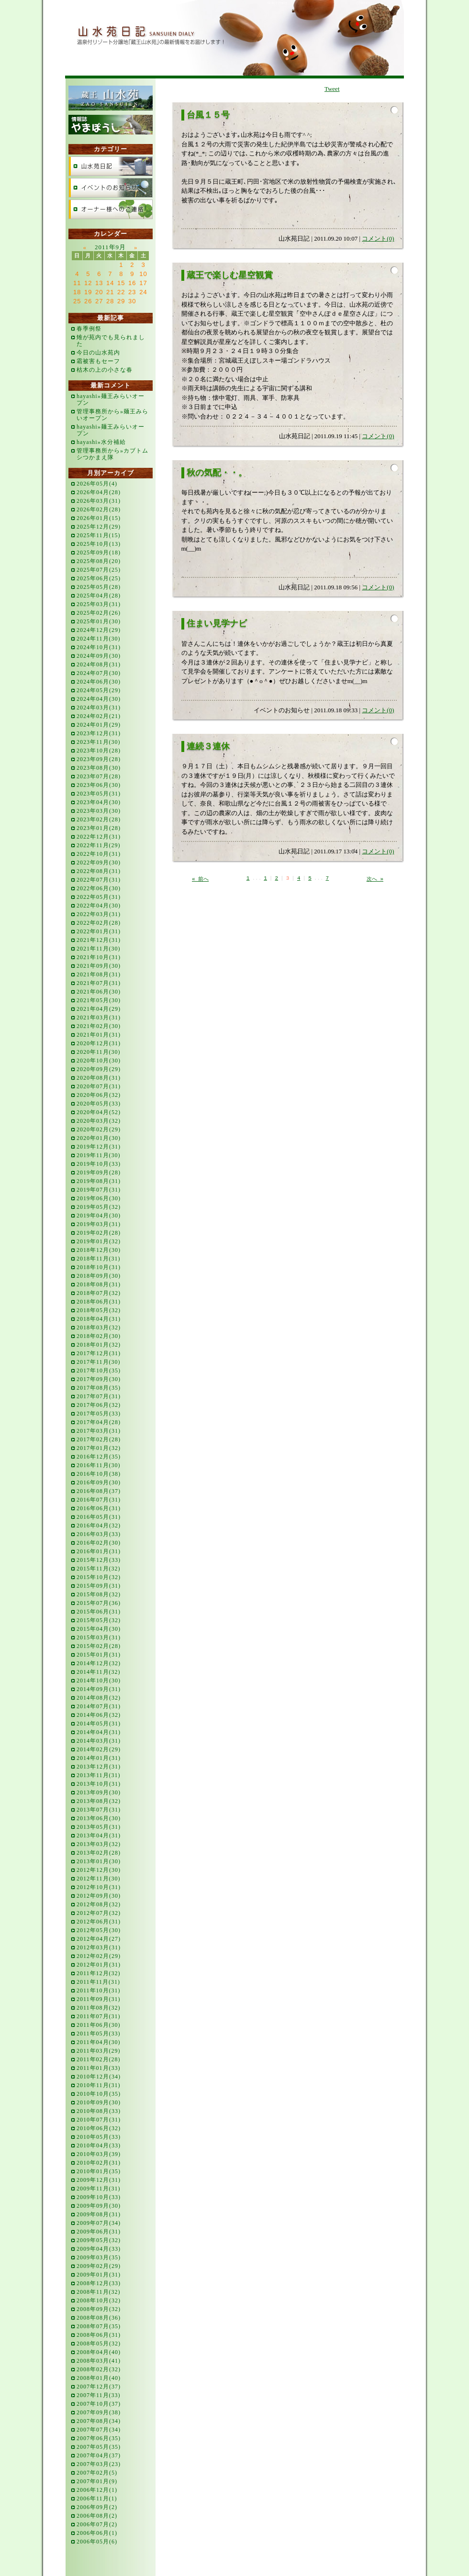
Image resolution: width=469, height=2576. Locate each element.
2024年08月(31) (99, 664)
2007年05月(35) (99, 2446)
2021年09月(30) (99, 965)
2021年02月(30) (99, 1026)
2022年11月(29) (99, 845)
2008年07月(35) (99, 2326)
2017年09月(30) (99, 1379)
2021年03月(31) (99, 1017)
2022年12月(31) (99, 836)
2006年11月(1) (97, 2498)
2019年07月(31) (99, 1189)
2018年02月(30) (99, 1336)
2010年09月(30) (99, 2102)
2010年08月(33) (99, 2111)
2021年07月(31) (99, 983)
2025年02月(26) (99, 612)
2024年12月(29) (99, 630)
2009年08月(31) (99, 2214)
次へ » (375, 879)
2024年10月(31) (99, 647)
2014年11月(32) (99, 1672)
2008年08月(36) (99, 2317)
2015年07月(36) (99, 1603)
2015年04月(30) (99, 1628)
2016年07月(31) (99, 1499)
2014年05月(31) (99, 1723)
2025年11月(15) (99, 535)
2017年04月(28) (99, 1422)
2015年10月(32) (99, 1577)
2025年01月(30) (99, 621)
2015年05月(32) (99, 1620)
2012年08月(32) (99, 1904)
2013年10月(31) (99, 1783)
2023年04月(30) (99, 802)
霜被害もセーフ (98, 361)
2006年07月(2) (97, 2524)
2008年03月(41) (99, 2360)
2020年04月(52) (99, 1112)
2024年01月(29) (99, 724)
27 (99, 301)
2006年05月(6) (97, 2541)
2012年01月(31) (99, 1964)
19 (88, 292)
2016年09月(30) (99, 1482)
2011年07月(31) (99, 2016)
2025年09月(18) (99, 552)
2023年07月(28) (99, 776)
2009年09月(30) (99, 2205)
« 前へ (200, 879)
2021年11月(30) (99, 948)
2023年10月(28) (99, 750)
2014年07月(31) (99, 1706)
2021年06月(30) (99, 991)
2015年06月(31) (99, 1611)
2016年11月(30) (99, 1465)
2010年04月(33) (99, 2145)
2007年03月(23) (99, 2464)
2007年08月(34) (99, 2421)
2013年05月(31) (99, 1827)
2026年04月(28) (99, 492)
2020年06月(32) (99, 1095)
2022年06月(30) (99, 888)
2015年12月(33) (99, 1560)
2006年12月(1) (97, 2490)
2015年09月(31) (99, 1585)
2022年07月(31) (99, 879)
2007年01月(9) (97, 2481)
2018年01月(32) (99, 1344)
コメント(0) (378, 238)
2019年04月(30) (99, 1215)
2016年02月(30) (99, 1542)
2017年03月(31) (99, 1430)
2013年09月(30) (99, 1792)
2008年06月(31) (99, 2335)
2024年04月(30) (99, 699)
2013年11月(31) (99, 1775)
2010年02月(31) (99, 2162)
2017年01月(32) (99, 1448)
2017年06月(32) (99, 1405)
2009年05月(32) (99, 2240)
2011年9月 (110, 247)
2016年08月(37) (99, 1491)
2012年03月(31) (99, 1947)
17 (143, 283)
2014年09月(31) (99, 1689)
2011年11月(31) (98, 1982)
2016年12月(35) (99, 1456)
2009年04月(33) (99, 2248)
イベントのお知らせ (110, 188)
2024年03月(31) (99, 707)
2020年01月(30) (99, 1138)
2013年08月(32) (99, 1801)
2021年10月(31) (99, 957)
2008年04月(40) (99, 2352)
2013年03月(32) (99, 1844)
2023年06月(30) (99, 785)
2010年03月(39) (99, 2154)
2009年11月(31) (99, 2188)
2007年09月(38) (99, 2412)
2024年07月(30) (99, 673)
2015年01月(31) (99, 1654)
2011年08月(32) (99, 2007)
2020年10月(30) (99, 1060)
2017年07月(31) (99, 1396)
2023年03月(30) (99, 810)
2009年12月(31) (99, 2180)
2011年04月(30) (99, 2042)
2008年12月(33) (99, 2283)
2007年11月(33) (99, 2395)
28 (110, 301)
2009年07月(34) (99, 2223)
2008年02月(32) (99, 2369)
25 (77, 301)
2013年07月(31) (99, 1809)
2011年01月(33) (99, 2068)
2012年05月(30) (99, 1930)
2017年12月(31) (99, 1353)
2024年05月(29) (99, 690)
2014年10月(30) (99, 1680)
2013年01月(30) (99, 1861)
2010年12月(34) (99, 2076)
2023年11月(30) (99, 742)
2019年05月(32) (99, 1207)
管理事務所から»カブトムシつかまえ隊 (112, 454)
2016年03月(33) (99, 1534)
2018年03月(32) (99, 1327)
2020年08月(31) (99, 1077)
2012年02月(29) (99, 1956)
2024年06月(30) (99, 681)
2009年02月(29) (99, 2266)
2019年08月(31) (99, 1181)
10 (143, 273)
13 (99, 283)
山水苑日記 (110, 166)
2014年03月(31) (99, 1740)
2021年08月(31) (99, 974)
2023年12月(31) (99, 733)
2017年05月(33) (99, 1413)
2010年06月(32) (99, 2128)
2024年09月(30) (99, 655)
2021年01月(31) (99, 1034)
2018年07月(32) (99, 1293)
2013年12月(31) (99, 1766)
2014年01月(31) (99, 1758)
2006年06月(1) (97, 2533)
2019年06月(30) (99, 1198)
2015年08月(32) (99, 1594)
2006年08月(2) (97, 2515)
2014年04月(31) (99, 1732)
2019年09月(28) (99, 1172)
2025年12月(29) (99, 526)
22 (121, 292)
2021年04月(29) (99, 1009)
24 (143, 292)
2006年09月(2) (97, 2507)
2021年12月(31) (99, 940)
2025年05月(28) (99, 587)
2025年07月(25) (99, 569)
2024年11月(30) (99, 638)
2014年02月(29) (99, 1749)
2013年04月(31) (99, 1835)
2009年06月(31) (99, 2231)
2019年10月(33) (99, 1164)
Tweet (332, 88)
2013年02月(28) (99, 1852)
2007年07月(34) (99, 2429)
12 (88, 283)
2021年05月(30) (99, 1000)
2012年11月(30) (99, 1878)
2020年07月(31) (99, 1086)
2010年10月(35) (99, 2093)
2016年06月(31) (99, 1508)
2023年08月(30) (99, 767)
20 (99, 292)
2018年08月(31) (99, 1284)
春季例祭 (89, 328)
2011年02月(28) (99, 2059)
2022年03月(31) (99, 914)
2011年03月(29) (99, 2050)
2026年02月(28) (99, 509)
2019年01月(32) (99, 1241)
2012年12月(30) (99, 1870)
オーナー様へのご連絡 (110, 209)
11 (77, 283)
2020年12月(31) (99, 1043)
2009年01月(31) (99, 2274)
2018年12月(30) (99, 1250)
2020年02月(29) (99, 1129)
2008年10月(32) (99, 2300)
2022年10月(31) (99, 854)
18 (77, 292)
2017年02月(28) (99, 1439)
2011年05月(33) (99, 2033)
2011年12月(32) (99, 1973)
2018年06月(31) (99, 1301)
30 (132, 301)
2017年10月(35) (99, 1370)
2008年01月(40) (99, 2378)
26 (88, 301)
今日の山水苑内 (98, 352)
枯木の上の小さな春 (105, 369)
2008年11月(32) (99, 2292)
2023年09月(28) (99, 759)
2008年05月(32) (99, 2343)
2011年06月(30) (99, 2025)
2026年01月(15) (99, 518)
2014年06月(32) (99, 1715)
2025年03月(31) (99, 604)
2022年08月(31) (99, 871)
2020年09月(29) (99, 1069)
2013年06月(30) (99, 1818)
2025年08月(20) (99, 561)
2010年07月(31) (99, 2119)
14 (110, 283)
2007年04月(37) (99, 2455)
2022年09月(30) (99, 862)
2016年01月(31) (99, 1551)
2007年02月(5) (97, 2472)
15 (121, 283)
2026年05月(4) (97, 483)
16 (132, 283)
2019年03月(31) (99, 1224)
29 (121, 301)
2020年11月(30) (99, 1052)
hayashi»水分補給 (101, 442)
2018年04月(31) (99, 1319)
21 (110, 292)
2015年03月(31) (99, 1637)
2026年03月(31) (99, 501)
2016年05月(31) (99, 1517)
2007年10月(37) (99, 2403)
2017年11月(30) (99, 1362)
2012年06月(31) (99, 1921)
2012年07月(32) (99, 1913)
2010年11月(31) (99, 2085)
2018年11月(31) (99, 1258)
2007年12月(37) (99, 2386)
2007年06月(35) (99, 2438)
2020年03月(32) (99, 1120)
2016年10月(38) (99, 1473)
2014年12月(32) (99, 1663)
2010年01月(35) (99, 2171)
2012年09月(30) (99, 1895)
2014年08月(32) (99, 1697)
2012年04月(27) (99, 1938)
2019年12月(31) (99, 1146)
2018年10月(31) (99, 1267)
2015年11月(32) (99, 1568)
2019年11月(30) (99, 1155)
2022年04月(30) (99, 905)
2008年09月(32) (99, 2309)
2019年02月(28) (99, 1232)
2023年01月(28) (99, 828)
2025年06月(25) (99, 578)
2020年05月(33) (99, 1103)
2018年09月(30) (99, 1275)
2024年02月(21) (99, 716)
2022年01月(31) (99, 931)
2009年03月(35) (99, 2257)
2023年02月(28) (99, 819)
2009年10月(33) (99, 2197)
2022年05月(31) (99, 897)
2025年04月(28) (99, 595)
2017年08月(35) (99, 1387)
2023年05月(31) (99, 793)
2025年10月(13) (99, 544)
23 (132, 292)
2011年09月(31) (99, 1999)
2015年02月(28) (99, 1646)
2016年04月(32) (99, 1525)
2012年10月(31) (99, 1887)
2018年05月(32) (99, 1310)
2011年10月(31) (99, 1990)
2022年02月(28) (99, 922)
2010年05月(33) (99, 2137)
